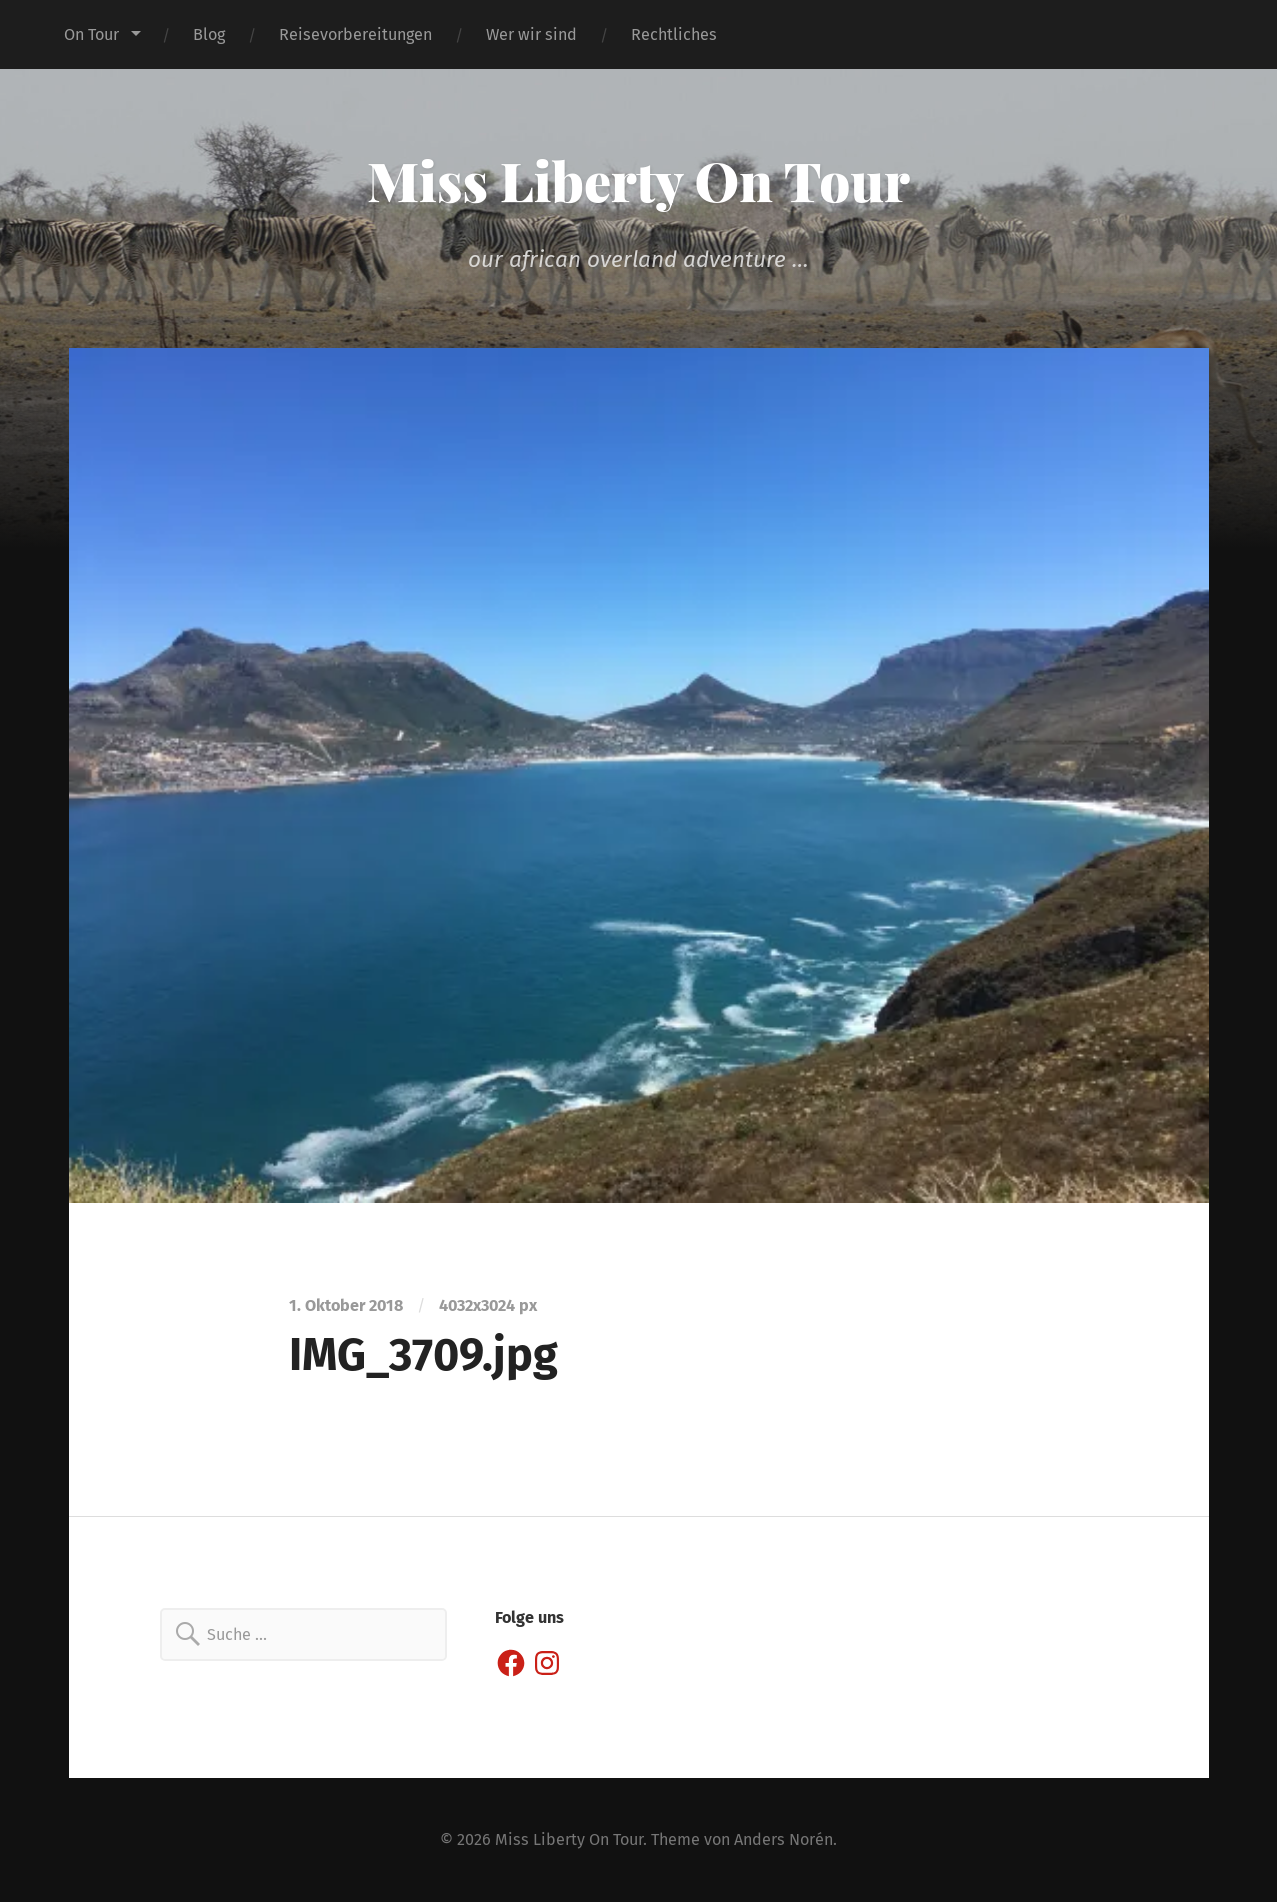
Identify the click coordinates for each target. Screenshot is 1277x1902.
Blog (209, 34)
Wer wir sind (531, 34)
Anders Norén (783, 1839)
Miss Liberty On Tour (638, 180)
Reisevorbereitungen (355, 34)
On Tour (91, 34)
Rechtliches (674, 34)
